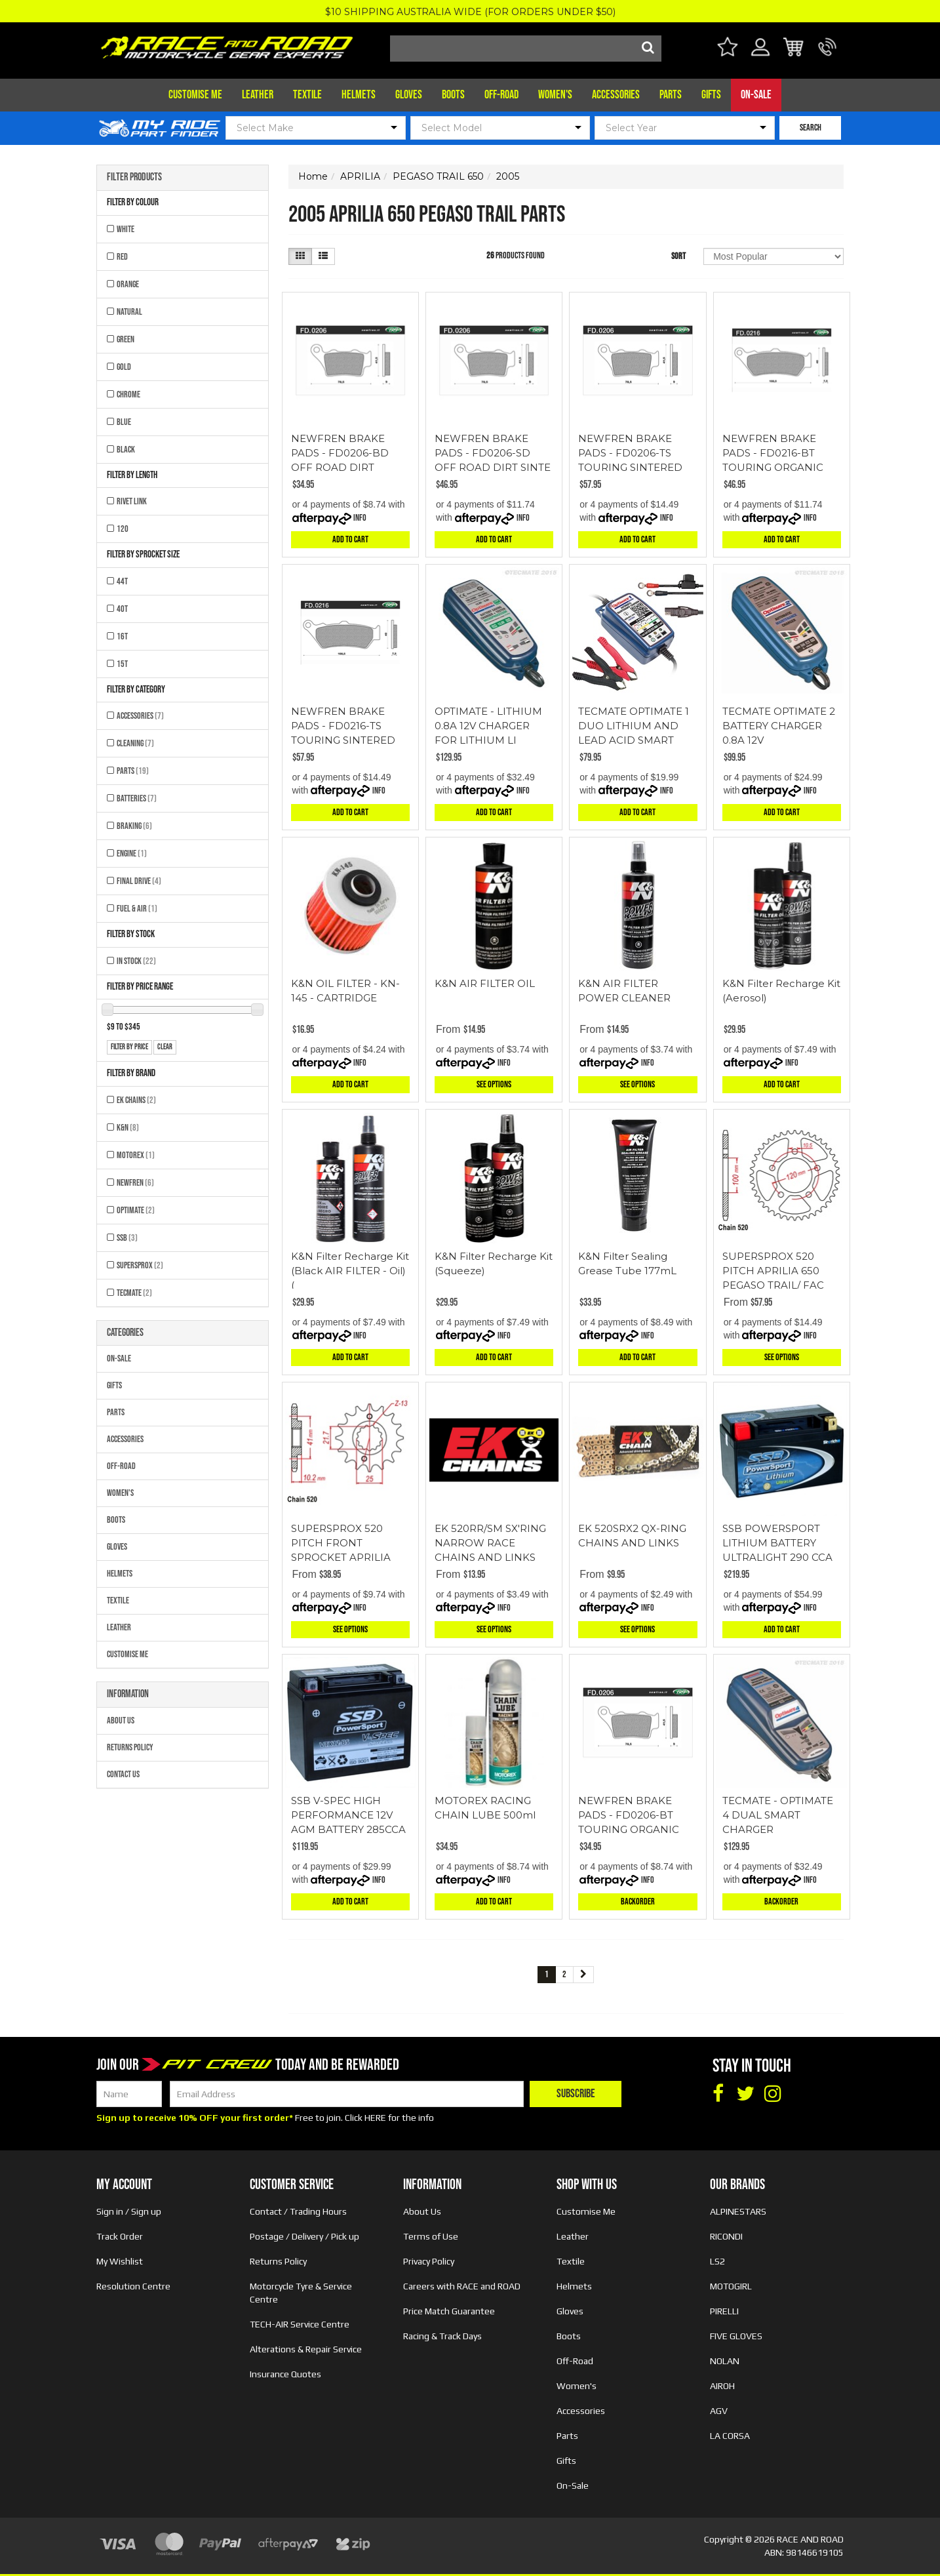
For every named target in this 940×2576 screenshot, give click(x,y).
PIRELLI (724, 2311)
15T (122, 664)
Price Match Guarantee (449, 2311)
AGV (719, 2410)
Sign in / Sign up (128, 2211)
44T (122, 581)
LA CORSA (730, 2435)
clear (164, 1047)
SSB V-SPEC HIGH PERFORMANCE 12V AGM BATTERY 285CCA (348, 1815)
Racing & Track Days (442, 2336)
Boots (453, 95)
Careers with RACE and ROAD (461, 2286)
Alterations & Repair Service (306, 2349)
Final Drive (139, 881)
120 (122, 528)
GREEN (125, 339)
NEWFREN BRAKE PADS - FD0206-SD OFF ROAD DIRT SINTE (493, 452)
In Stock (136, 961)
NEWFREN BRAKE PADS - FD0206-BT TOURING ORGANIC (628, 1815)
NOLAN (724, 2361)
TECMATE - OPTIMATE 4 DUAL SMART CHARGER (777, 1815)
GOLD (124, 366)
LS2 (717, 2261)
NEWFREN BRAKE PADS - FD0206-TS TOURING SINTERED (630, 452)
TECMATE (134, 1292)
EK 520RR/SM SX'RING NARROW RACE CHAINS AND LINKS (490, 1542)
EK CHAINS (136, 1100)
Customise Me (195, 95)
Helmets (359, 95)
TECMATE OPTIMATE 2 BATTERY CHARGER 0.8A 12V (778, 725)
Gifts (711, 95)
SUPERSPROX (140, 1265)
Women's (555, 95)
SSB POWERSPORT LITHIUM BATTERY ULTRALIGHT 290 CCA (777, 1542)
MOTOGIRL (731, 2286)
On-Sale (756, 95)
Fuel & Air (137, 908)
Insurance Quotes (285, 2374)
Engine (132, 853)
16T (122, 636)
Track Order (119, 2236)
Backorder (638, 1901)
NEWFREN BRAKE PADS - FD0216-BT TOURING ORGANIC (772, 452)
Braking (134, 826)
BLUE (124, 422)
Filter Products (134, 178)
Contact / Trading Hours (298, 2211)
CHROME (128, 394)
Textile (307, 95)
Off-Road (501, 95)
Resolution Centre (133, 2286)
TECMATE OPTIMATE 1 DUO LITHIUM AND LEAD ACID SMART (633, 725)
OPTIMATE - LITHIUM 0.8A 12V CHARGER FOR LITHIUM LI (488, 725)
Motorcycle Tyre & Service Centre (301, 2292)
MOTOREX (136, 1155)
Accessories (616, 95)
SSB (127, 1237)
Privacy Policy (428, 2261)
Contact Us (123, 1774)
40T (122, 608)
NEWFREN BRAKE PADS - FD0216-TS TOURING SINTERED (343, 725)
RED (122, 256)
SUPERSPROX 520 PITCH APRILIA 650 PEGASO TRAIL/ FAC (773, 1270)
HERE (375, 2117)
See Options (494, 1084)
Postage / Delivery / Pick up (304, 2236)
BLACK (126, 449)
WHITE (125, 229)
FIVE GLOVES (736, 2336)
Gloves (408, 95)
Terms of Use (430, 2236)
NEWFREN (135, 1182)
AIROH (722, 2386)
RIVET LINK (132, 501)
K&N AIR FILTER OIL (485, 983)
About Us (120, 1720)
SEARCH (810, 127)
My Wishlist (119, 2261)
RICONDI (726, 2236)
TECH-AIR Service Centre (299, 2324)
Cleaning (135, 743)
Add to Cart (350, 539)
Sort (678, 256)
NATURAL (129, 311)
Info (359, 517)
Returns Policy (130, 1747)
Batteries (137, 798)
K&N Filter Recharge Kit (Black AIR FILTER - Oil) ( (350, 1270)
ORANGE (128, 284)
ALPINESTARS (738, 2211)
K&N (128, 1127)
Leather (257, 95)
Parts (670, 95)
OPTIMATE (136, 1210)
